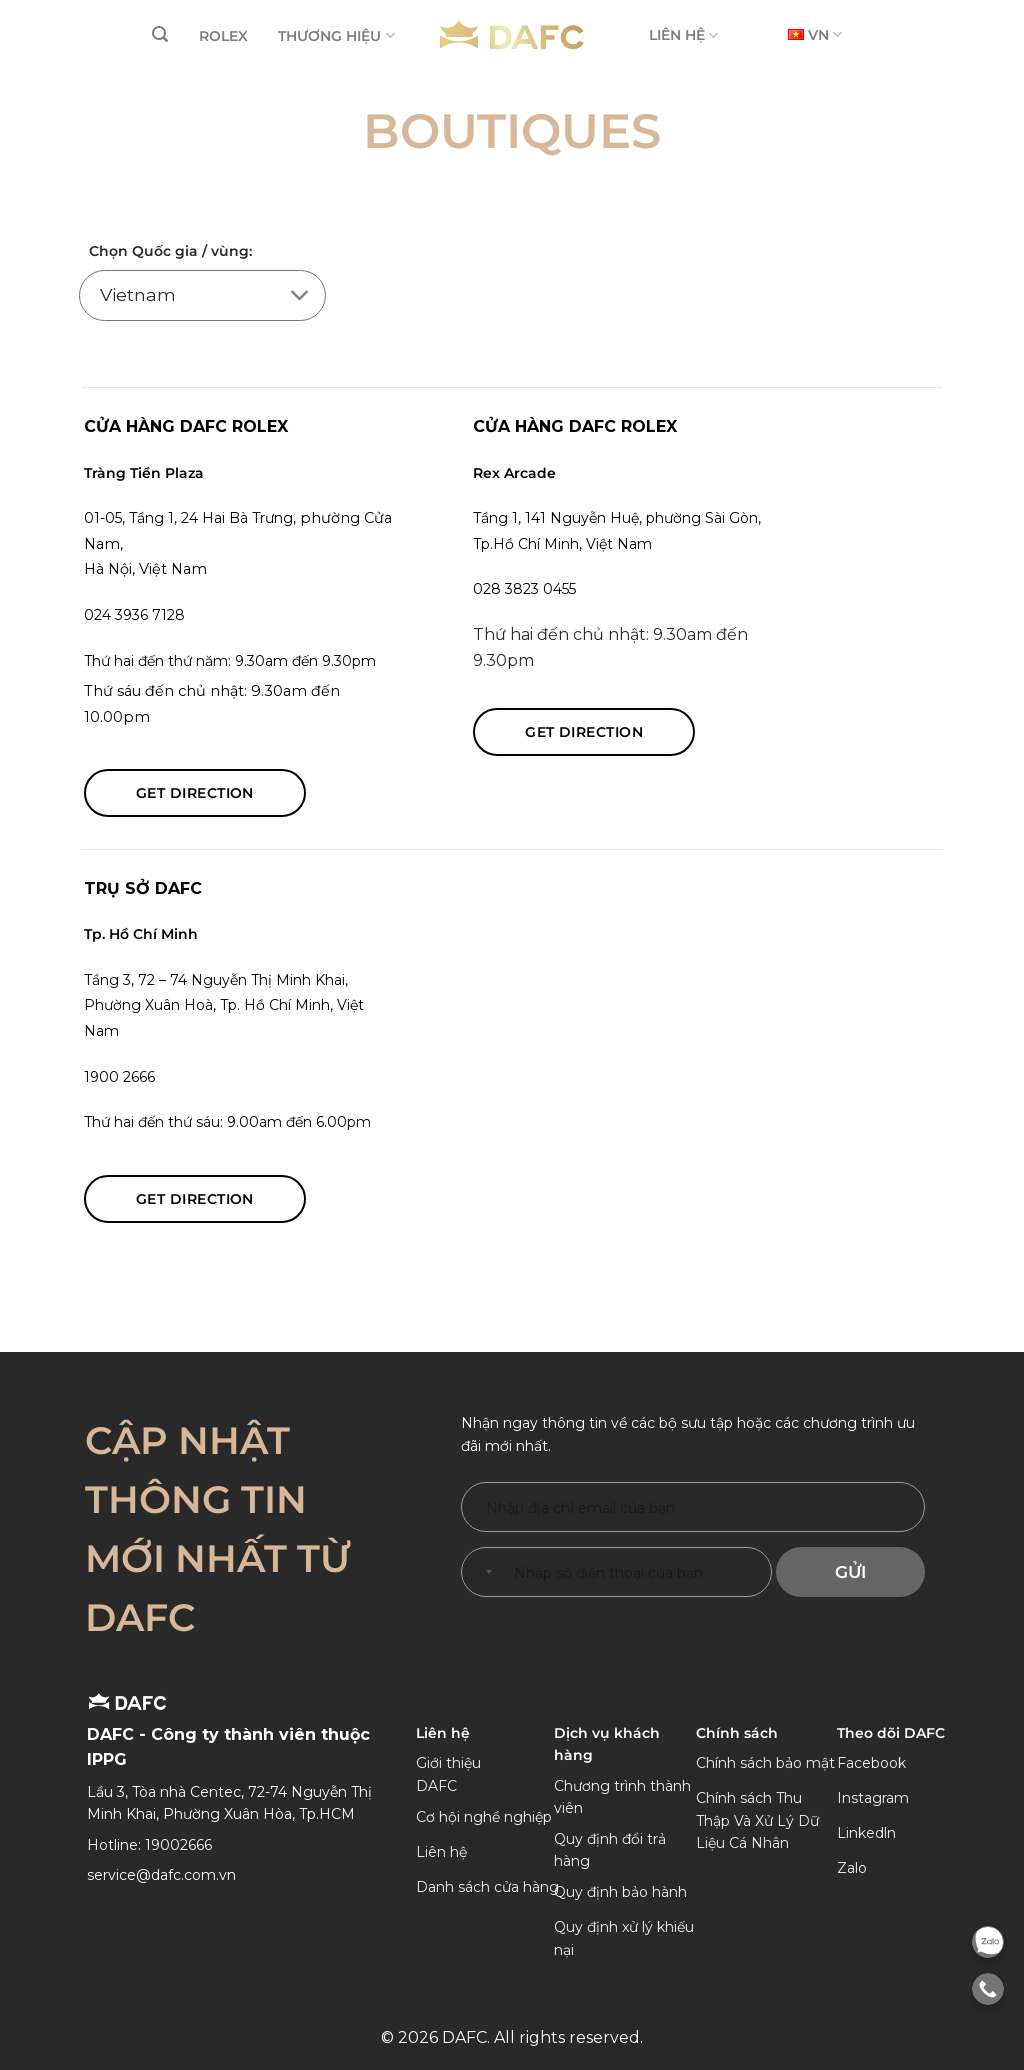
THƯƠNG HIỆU (336, 35)
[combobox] (485, 1572)
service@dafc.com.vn (161, 1875)
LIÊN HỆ (683, 35)
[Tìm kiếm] (160, 34)
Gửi (850, 1572)
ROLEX (223, 36)
